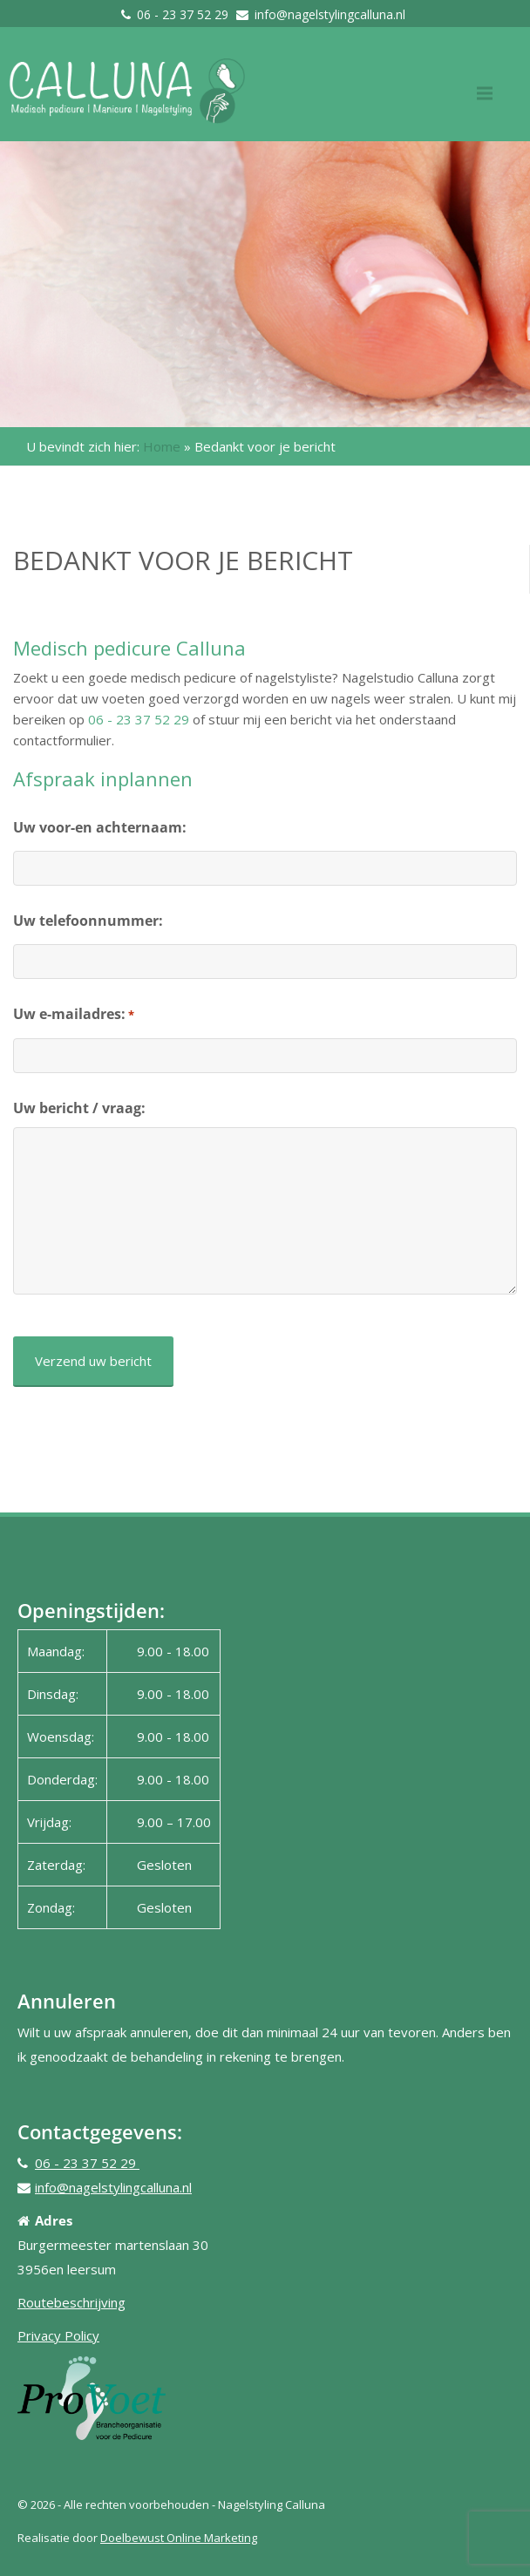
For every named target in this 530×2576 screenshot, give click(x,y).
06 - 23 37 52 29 (184, 14)
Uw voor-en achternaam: (100, 827)
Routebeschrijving (71, 2302)
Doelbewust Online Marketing (178, 2537)
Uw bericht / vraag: (79, 1108)
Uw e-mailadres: (73, 1015)
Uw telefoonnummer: (88, 920)
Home (161, 446)
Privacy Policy (58, 2335)
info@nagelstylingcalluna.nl (330, 14)
